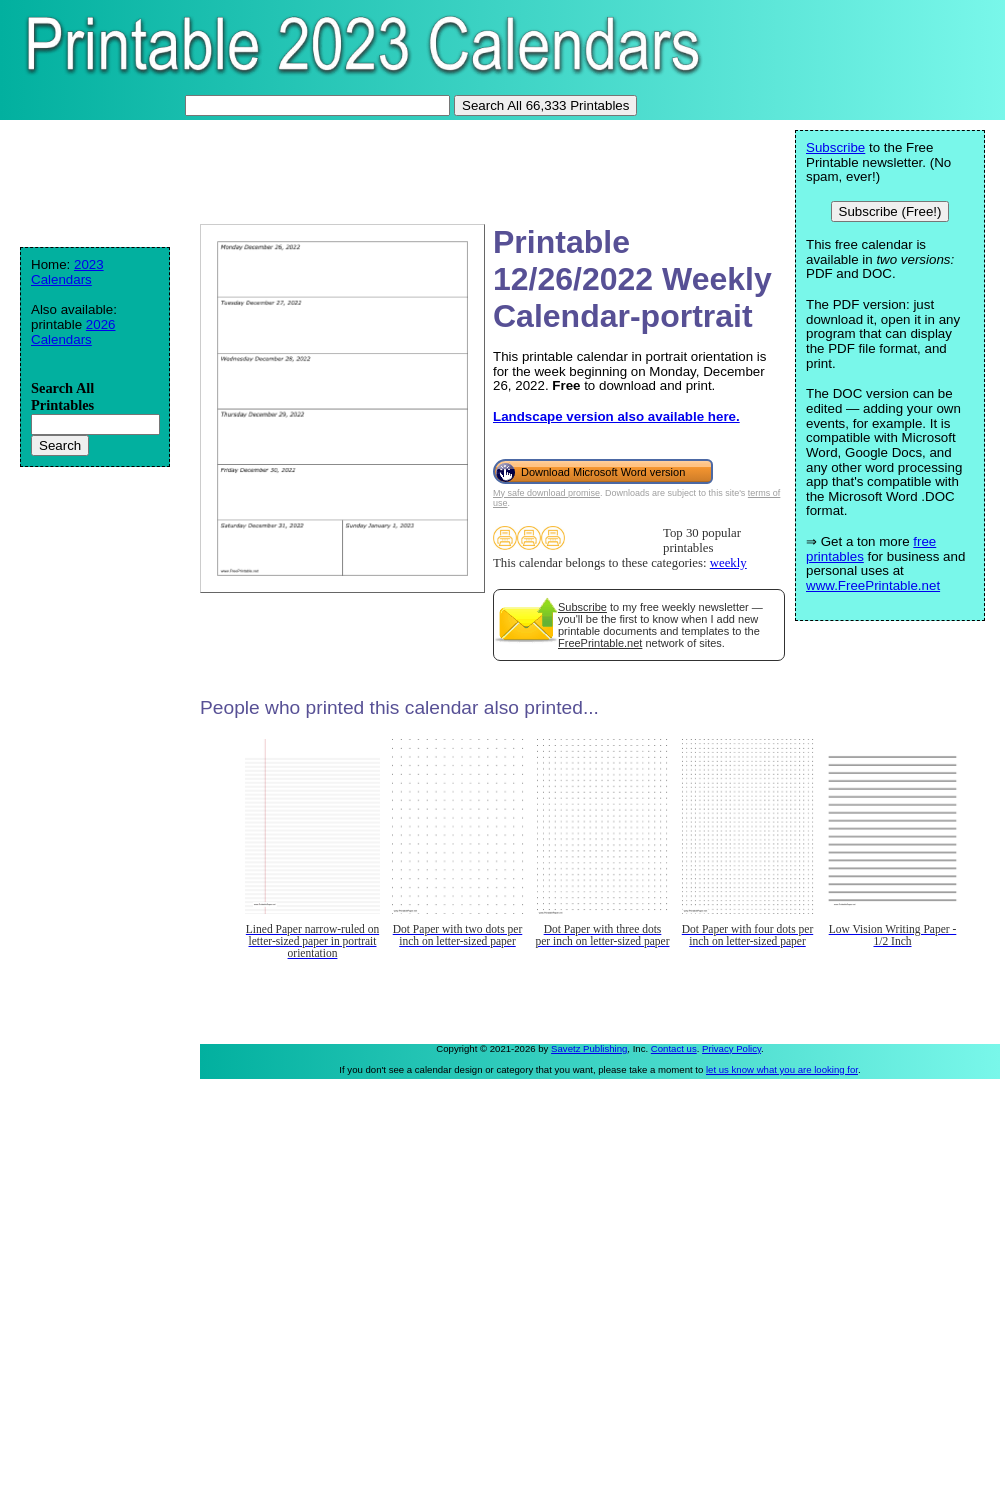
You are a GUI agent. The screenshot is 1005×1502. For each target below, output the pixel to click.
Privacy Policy (731, 1048)
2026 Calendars (73, 332)
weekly (728, 563)
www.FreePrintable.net (873, 585)
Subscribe (582, 607)
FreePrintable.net (600, 643)
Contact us (674, 1048)
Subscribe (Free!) (890, 211)
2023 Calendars (67, 272)
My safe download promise (546, 493)
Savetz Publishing (589, 1048)
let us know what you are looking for (782, 1069)
